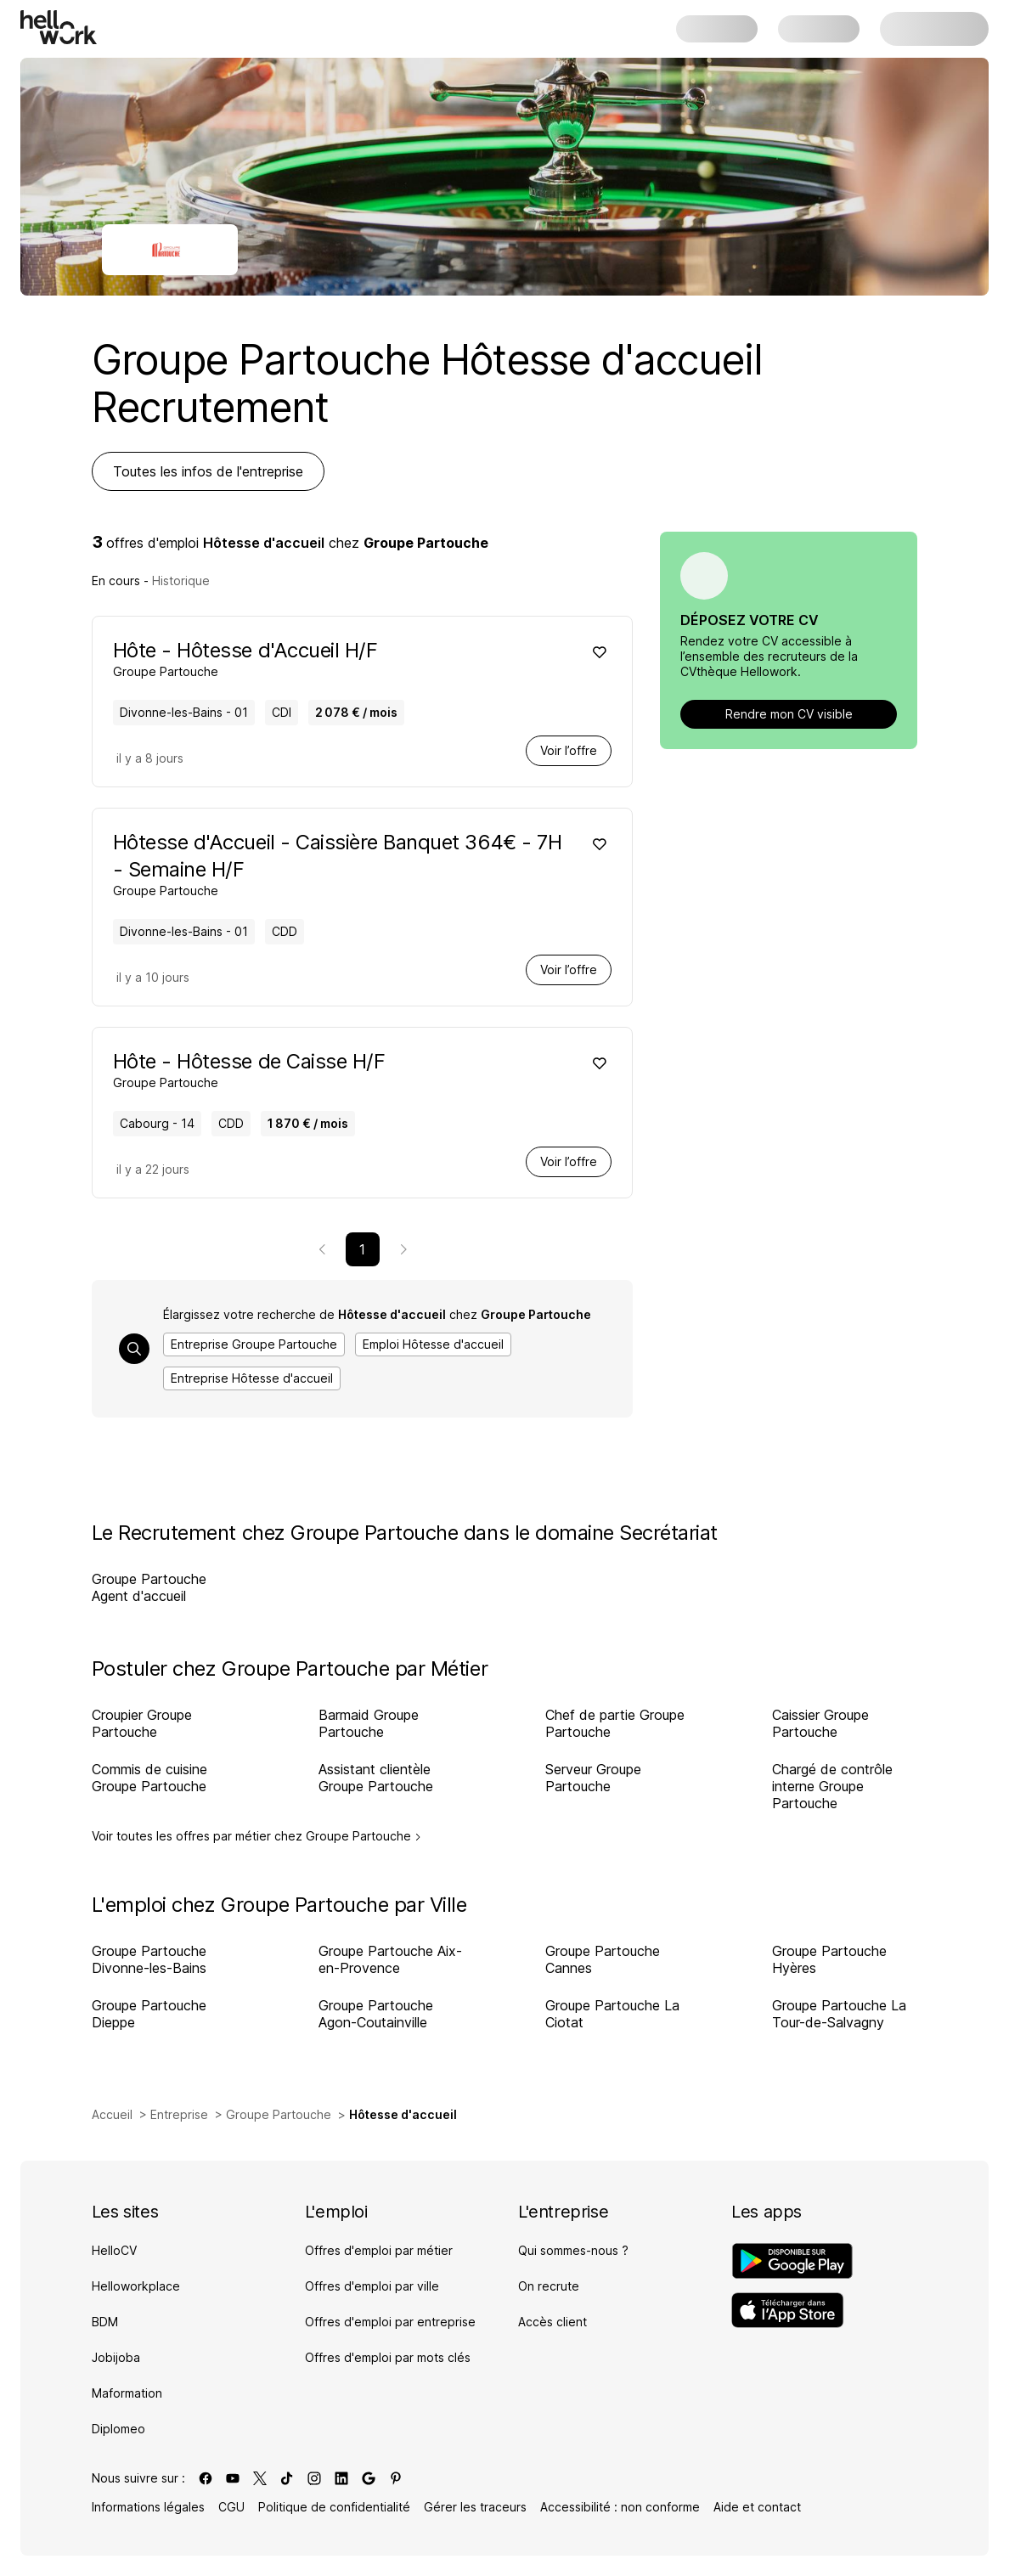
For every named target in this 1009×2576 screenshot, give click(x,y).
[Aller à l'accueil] (58, 27)
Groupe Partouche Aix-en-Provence (390, 1959)
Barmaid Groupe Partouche (368, 1723)
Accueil (112, 2114)
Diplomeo (118, 2428)
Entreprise (179, 2114)
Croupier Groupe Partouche (142, 1723)
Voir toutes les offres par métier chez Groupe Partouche (256, 1836)
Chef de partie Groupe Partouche (615, 1723)
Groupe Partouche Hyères (829, 1959)
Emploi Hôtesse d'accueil (433, 1344)
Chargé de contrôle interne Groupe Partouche (832, 1786)
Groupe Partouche (278, 2114)
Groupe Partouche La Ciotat (612, 2014)
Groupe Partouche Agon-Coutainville (375, 2014)
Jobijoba (116, 2357)
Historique (181, 580)
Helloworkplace (136, 2286)
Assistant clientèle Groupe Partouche (375, 1778)
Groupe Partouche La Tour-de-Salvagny (839, 2014)
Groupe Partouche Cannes (602, 1959)
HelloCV (114, 2250)
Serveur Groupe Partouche (593, 1778)
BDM (105, 2321)
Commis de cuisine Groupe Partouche (149, 1778)
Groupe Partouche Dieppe (149, 2014)
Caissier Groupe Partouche (820, 1723)
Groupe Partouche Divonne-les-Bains (149, 1959)
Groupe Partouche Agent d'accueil (149, 1587)
